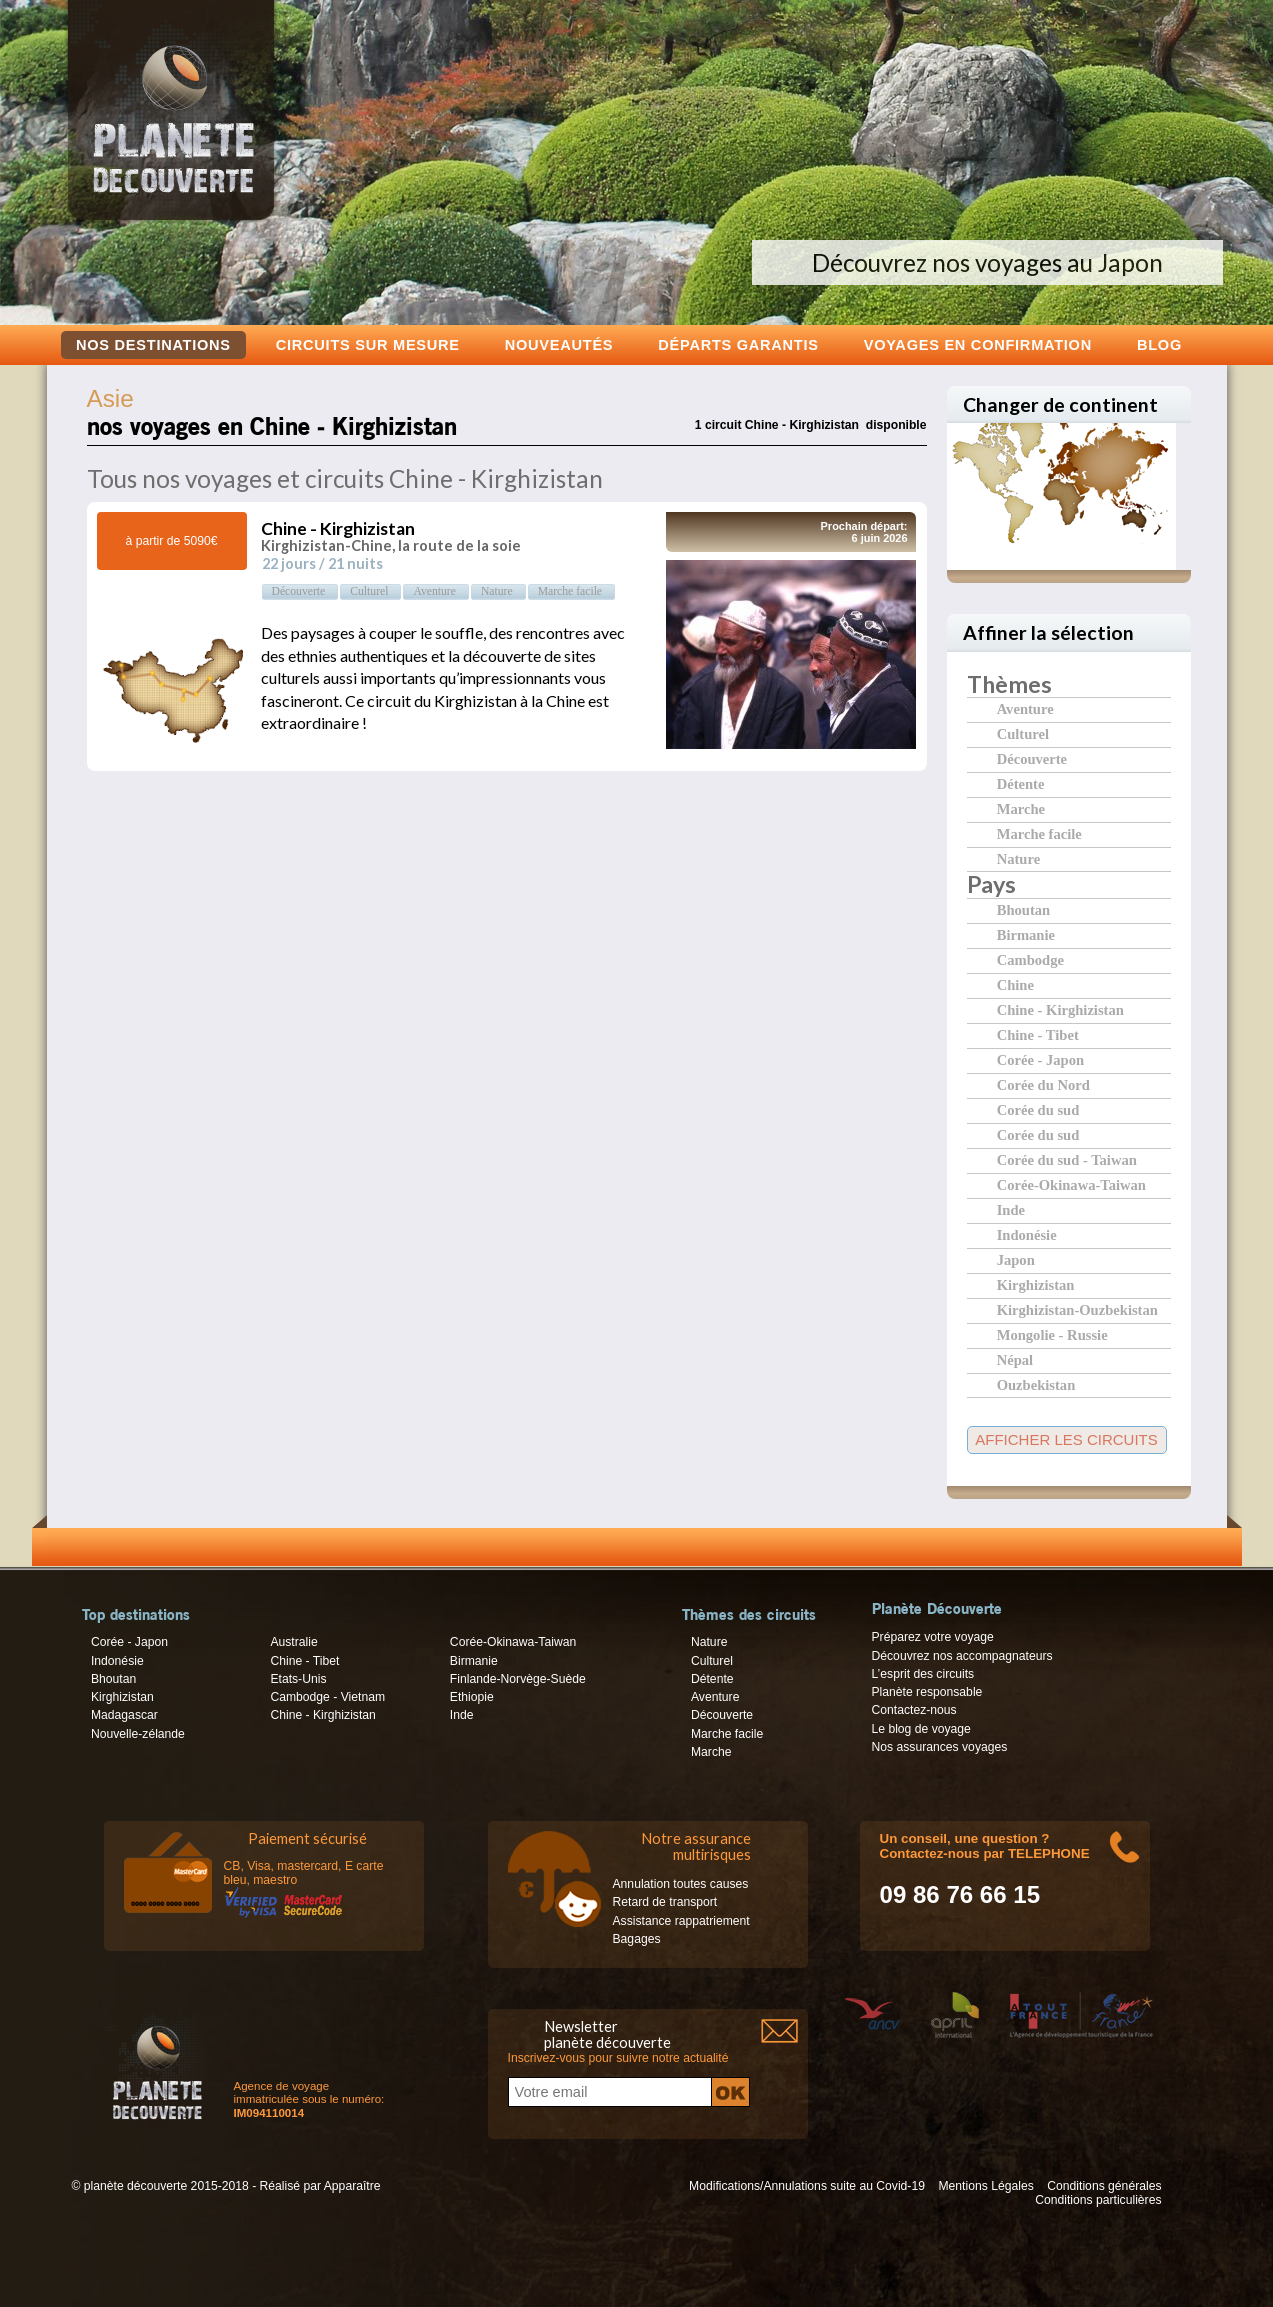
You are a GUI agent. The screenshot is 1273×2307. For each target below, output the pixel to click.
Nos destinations (153, 345)
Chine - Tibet (1038, 1034)
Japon (1016, 1259)
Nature (1018, 858)
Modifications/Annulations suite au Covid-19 (807, 2186)
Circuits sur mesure (368, 344)
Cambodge (1030, 959)
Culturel (1023, 733)
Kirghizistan (1036, 1284)
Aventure (1025, 708)
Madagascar (124, 1715)
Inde (1011, 1209)
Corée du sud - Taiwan (1067, 1159)
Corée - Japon (1040, 1059)
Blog (1159, 344)
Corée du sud (1038, 1109)
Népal (1015, 1359)
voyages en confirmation (978, 344)
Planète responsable (927, 1692)
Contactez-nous (914, 1710)
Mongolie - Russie (1052, 1334)
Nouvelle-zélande (138, 1734)
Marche (1021, 808)
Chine (1015, 984)
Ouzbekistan (1036, 1384)
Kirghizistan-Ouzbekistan (1077, 1309)
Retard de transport (665, 1902)
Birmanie (1026, 934)
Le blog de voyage (921, 1729)
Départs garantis (738, 344)
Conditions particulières (1098, 2200)
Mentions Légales (985, 2186)
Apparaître (352, 2186)
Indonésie (1027, 1234)
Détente (1021, 783)
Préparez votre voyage (933, 1637)
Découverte (1032, 758)
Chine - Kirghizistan (1060, 1009)
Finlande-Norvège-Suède (518, 1679)
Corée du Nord (1043, 1084)
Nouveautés (559, 344)
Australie (293, 1642)
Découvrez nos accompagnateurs (962, 1656)
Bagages (637, 1939)
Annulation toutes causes (681, 1884)
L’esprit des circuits (923, 1674)
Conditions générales (1104, 2186)
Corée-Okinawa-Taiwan (1071, 1184)
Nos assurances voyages (940, 1747)
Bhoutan (1023, 909)
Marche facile (1039, 833)
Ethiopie (472, 1697)
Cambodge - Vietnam (327, 1697)
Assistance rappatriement (681, 1921)
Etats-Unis (298, 1679)
